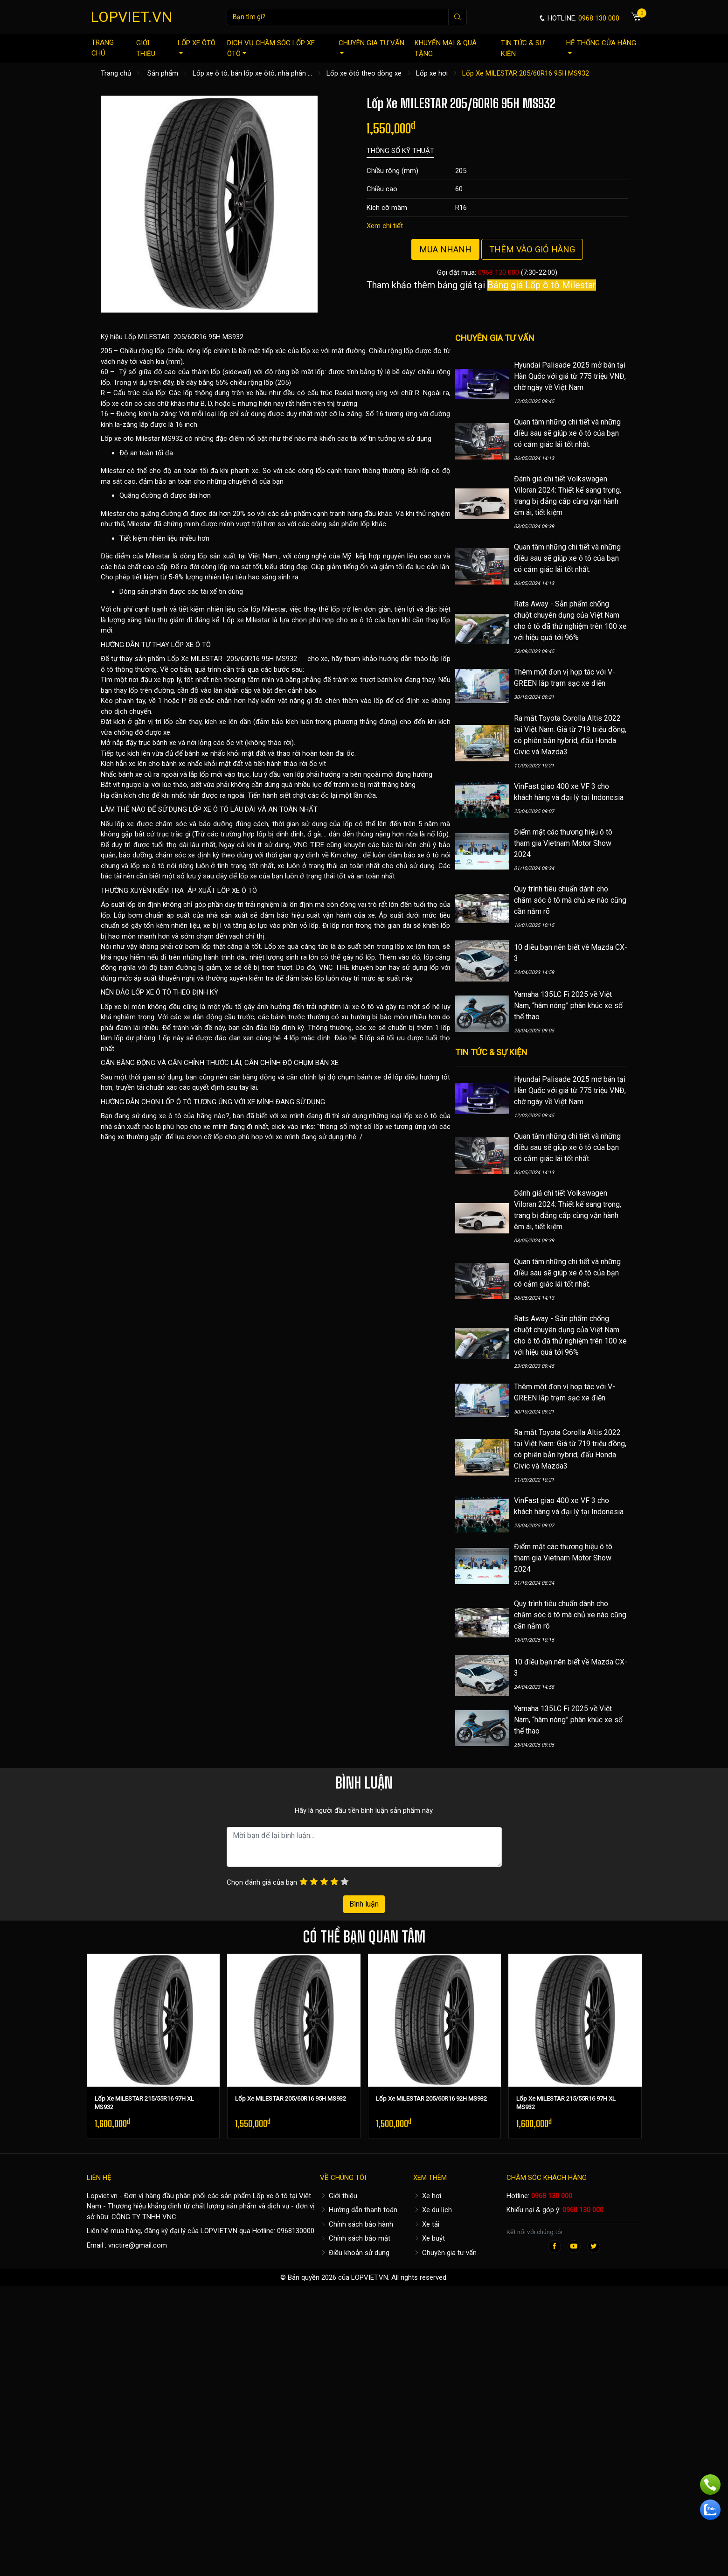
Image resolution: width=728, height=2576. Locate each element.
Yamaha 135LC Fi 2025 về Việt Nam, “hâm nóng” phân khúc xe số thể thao (568, 1005)
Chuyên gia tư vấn (371, 46)
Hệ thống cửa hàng (601, 46)
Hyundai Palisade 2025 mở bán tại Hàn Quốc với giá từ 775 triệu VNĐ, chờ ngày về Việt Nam (570, 376)
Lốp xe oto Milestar (130, 438)
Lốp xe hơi (432, 73)
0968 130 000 (498, 272)
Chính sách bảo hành (356, 2224)
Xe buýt (429, 2238)
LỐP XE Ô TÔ (191, 645)
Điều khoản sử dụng (354, 2253)
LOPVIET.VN (131, 17)
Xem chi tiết (385, 226)
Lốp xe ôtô (196, 46)
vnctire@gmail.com (137, 2245)
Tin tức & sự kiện (522, 48)
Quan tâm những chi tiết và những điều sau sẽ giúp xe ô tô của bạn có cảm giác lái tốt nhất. (567, 433)
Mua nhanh (445, 249)
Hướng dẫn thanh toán (358, 2210)
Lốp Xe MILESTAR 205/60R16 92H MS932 (431, 2098)
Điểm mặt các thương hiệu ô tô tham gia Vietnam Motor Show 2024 (563, 843)
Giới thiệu (145, 48)
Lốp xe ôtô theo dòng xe (364, 73)
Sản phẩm (162, 73)
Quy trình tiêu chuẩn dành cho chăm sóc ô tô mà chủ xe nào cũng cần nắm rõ (570, 900)
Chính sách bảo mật (355, 2238)
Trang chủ (102, 47)
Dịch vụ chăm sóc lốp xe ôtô (271, 48)
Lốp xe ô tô (270, 2196)
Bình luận (364, 1904)
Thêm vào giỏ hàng (532, 249)
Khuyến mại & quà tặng (446, 48)
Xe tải (426, 2224)
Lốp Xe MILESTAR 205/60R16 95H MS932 (290, 2098)
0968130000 (295, 2231)
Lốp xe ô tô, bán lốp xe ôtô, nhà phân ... (252, 73)
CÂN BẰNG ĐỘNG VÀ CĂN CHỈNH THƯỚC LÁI (171, 1062)
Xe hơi (427, 2196)
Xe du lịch (432, 2210)
